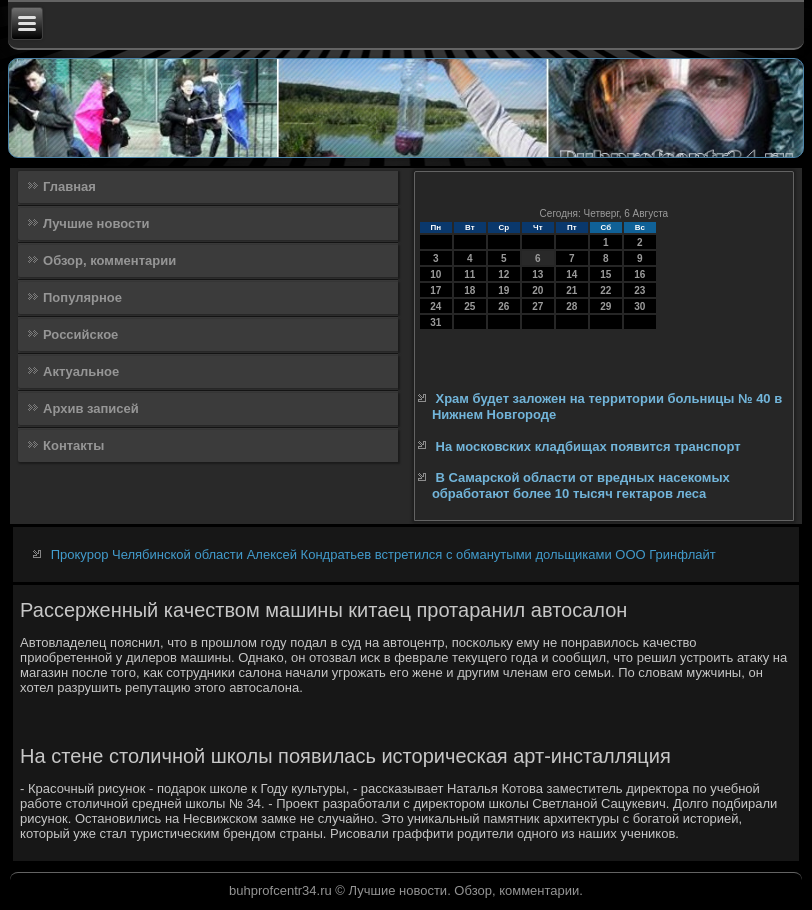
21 (571, 290)
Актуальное (81, 371)
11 (469, 274)
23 (639, 290)
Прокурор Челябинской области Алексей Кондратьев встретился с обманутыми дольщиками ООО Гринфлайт (383, 554)
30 (639, 306)
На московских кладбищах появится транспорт (588, 446)
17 (435, 290)
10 (435, 274)
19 (503, 290)
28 (571, 306)
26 (503, 306)
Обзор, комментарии (109, 260)
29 (605, 306)
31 (435, 322)
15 (605, 274)
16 (639, 274)
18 (469, 290)
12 (503, 274)
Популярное (82, 297)
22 (605, 290)
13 (537, 274)
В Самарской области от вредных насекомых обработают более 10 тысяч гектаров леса (581, 485)
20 (537, 290)
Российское (80, 334)
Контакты (73, 445)
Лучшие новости (96, 223)
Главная (69, 186)
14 (571, 274)
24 (435, 306)
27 (537, 306)
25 (469, 306)
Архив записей (91, 408)
